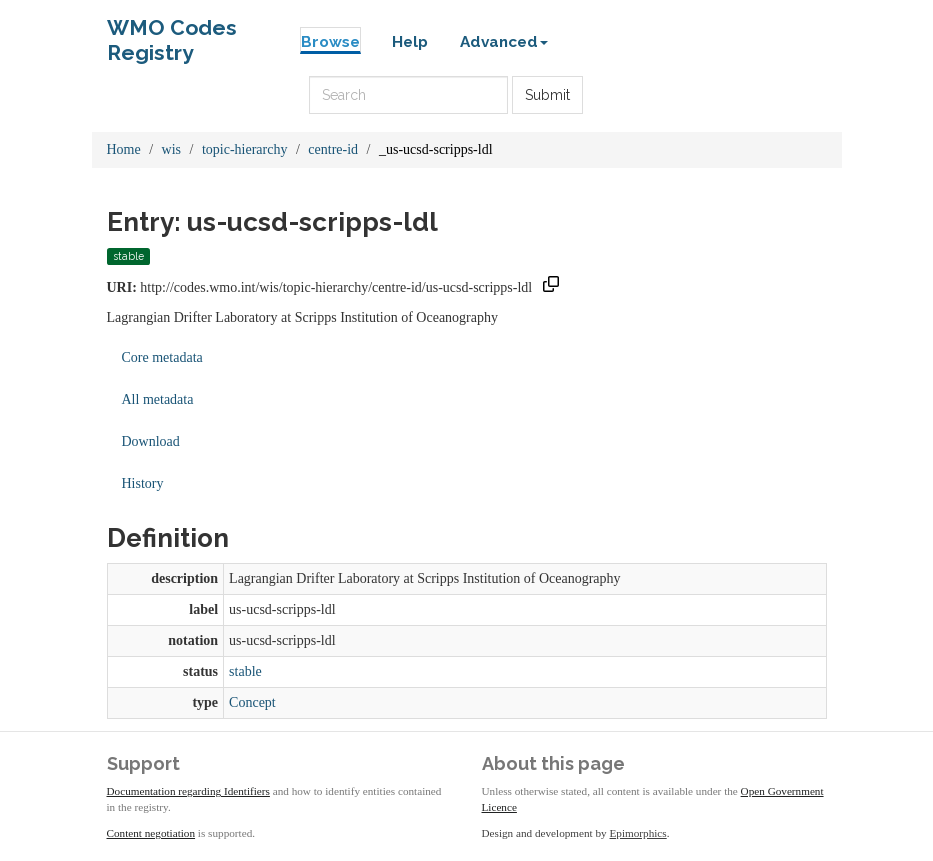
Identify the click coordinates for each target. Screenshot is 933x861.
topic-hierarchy (245, 149)
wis (171, 149)
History (143, 483)
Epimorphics (638, 833)
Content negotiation (151, 833)
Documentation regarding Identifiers (188, 791)
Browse (330, 42)
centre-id (333, 149)
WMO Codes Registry (172, 32)
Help (410, 42)
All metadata (158, 399)
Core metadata (162, 357)
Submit (547, 95)
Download (151, 441)
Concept (252, 702)
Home (124, 149)
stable (245, 671)
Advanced (504, 42)
